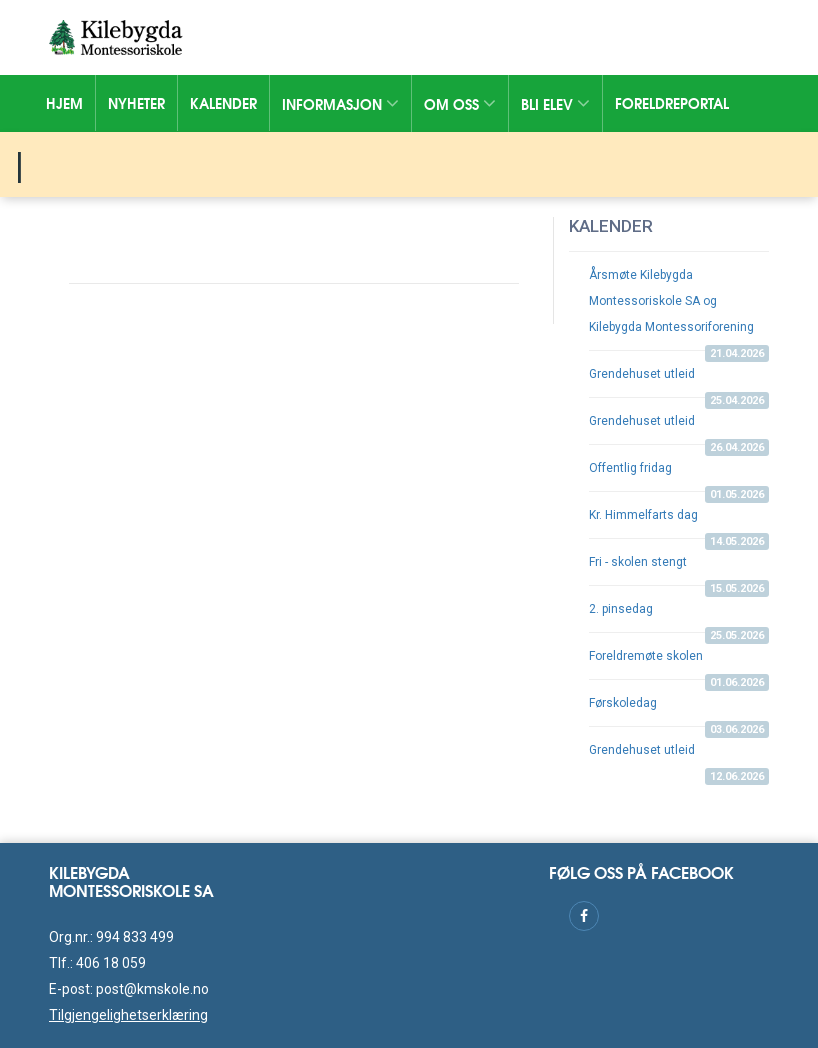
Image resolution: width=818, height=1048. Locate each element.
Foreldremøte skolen (679, 664)
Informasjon (340, 104)
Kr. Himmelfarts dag (679, 523)
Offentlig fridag (679, 476)
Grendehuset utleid (679, 382)
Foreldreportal (672, 103)
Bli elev (555, 104)
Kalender (223, 103)
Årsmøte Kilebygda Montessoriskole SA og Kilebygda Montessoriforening (679, 309)
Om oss (460, 104)
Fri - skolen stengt (679, 570)
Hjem (64, 103)
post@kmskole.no (152, 989)
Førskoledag (679, 711)
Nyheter (136, 103)
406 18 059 (111, 963)
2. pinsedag (679, 617)
